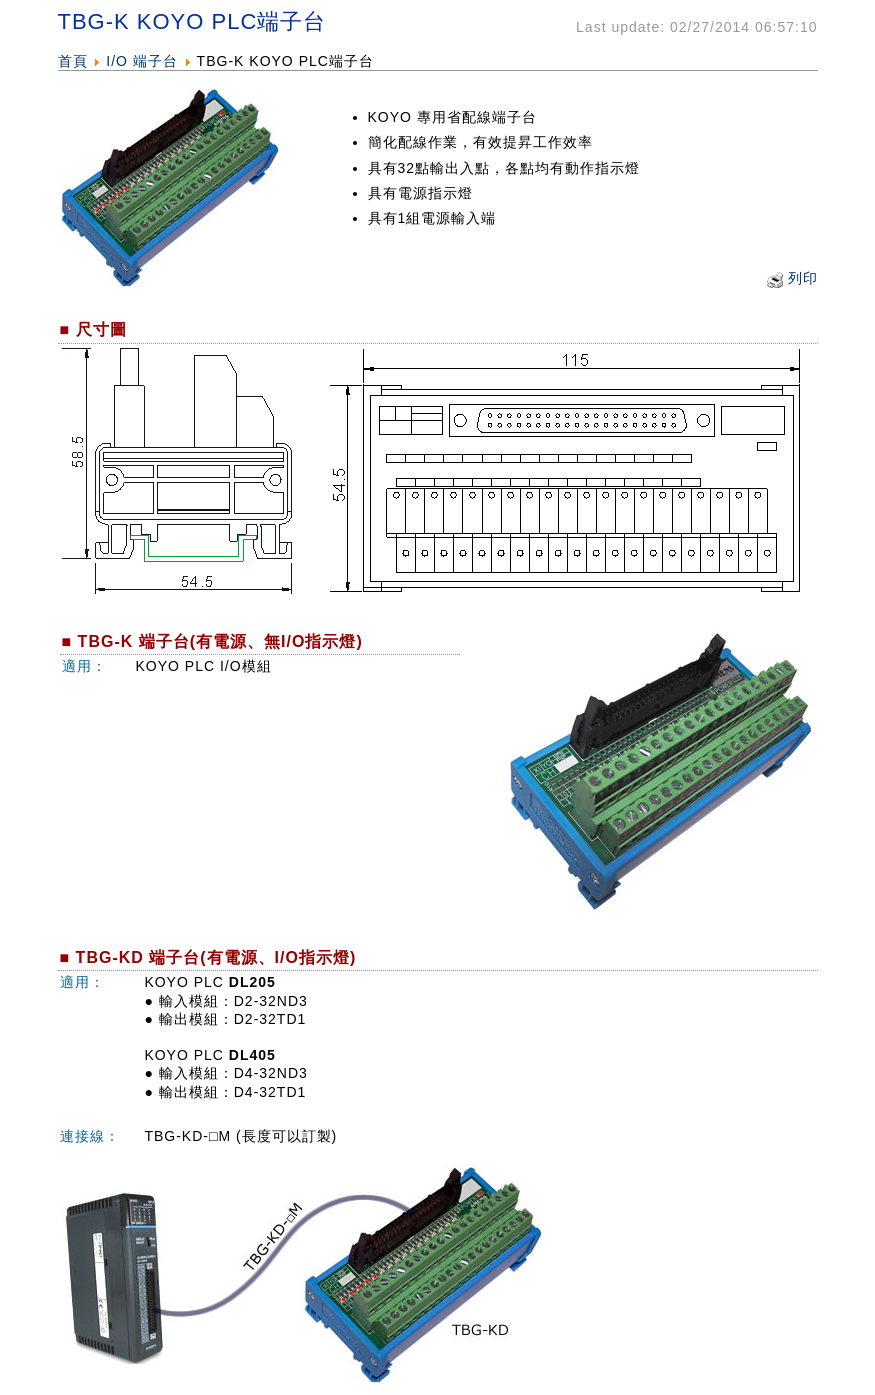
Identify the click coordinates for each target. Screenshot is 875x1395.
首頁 (73, 61)
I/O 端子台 (142, 61)
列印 (803, 278)
